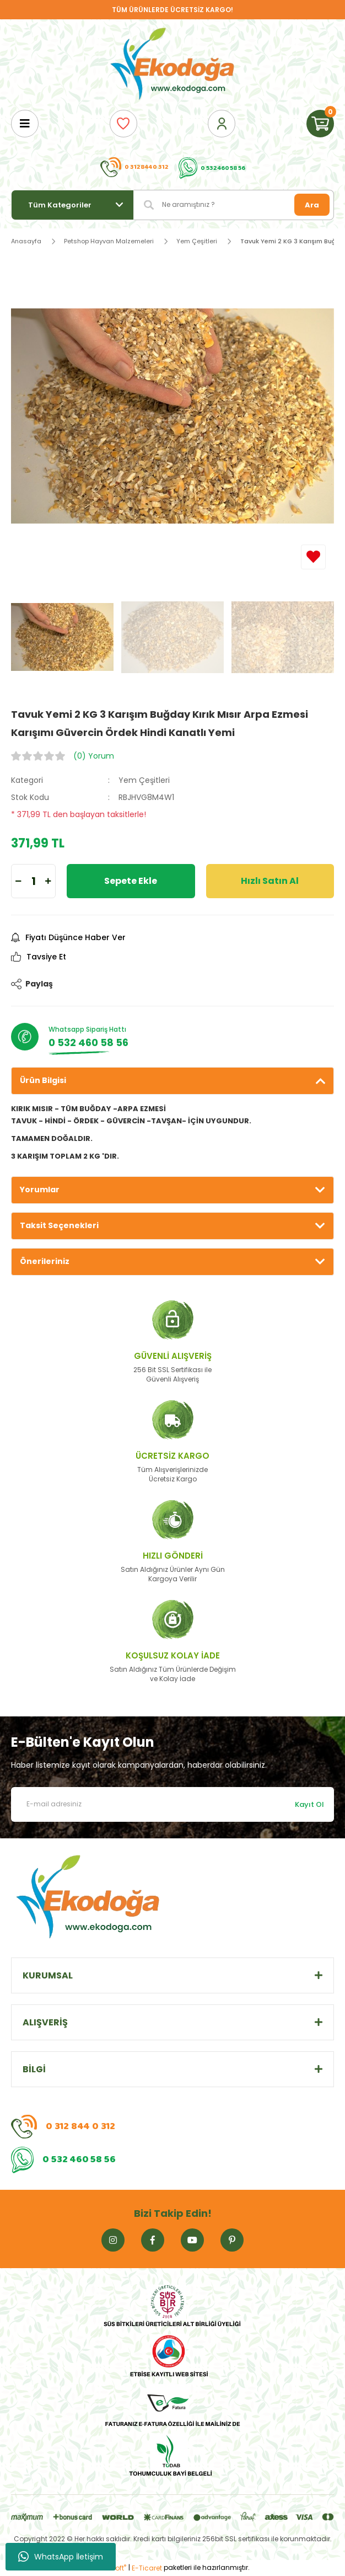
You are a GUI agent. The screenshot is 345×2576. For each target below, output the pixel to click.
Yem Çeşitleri (144, 780)
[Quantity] (33, 881)
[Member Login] (221, 123)
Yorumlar (40, 1189)
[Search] (234, 205)
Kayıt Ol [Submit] (309, 1804)
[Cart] (320, 123)
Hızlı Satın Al (270, 880)
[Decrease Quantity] (18, 881)
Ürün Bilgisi (43, 1080)
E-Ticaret (147, 2568)
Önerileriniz (44, 1261)
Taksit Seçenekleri (59, 1225)
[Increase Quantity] (48, 881)
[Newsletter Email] (172, 1804)
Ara (312, 205)
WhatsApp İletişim (60, 2557)
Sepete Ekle (130, 880)
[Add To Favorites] (313, 557)
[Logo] (172, 65)
